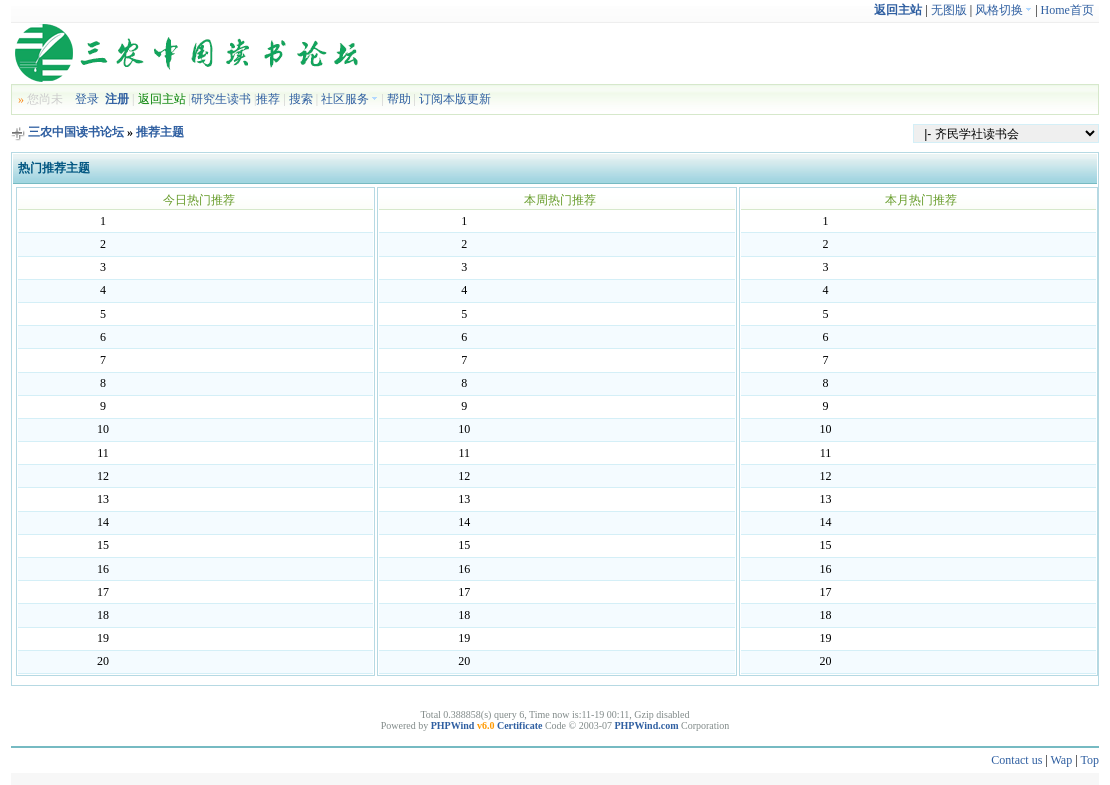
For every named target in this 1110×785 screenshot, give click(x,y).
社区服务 (349, 99)
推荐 (268, 99)
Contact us (1016, 760)
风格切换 (1003, 10)
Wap (1062, 760)
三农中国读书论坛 (76, 132)
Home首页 (1067, 10)
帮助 (399, 99)
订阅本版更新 (455, 99)
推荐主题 (160, 132)
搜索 (301, 99)
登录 (87, 99)
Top (1089, 760)
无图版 (949, 10)
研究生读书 (221, 99)
